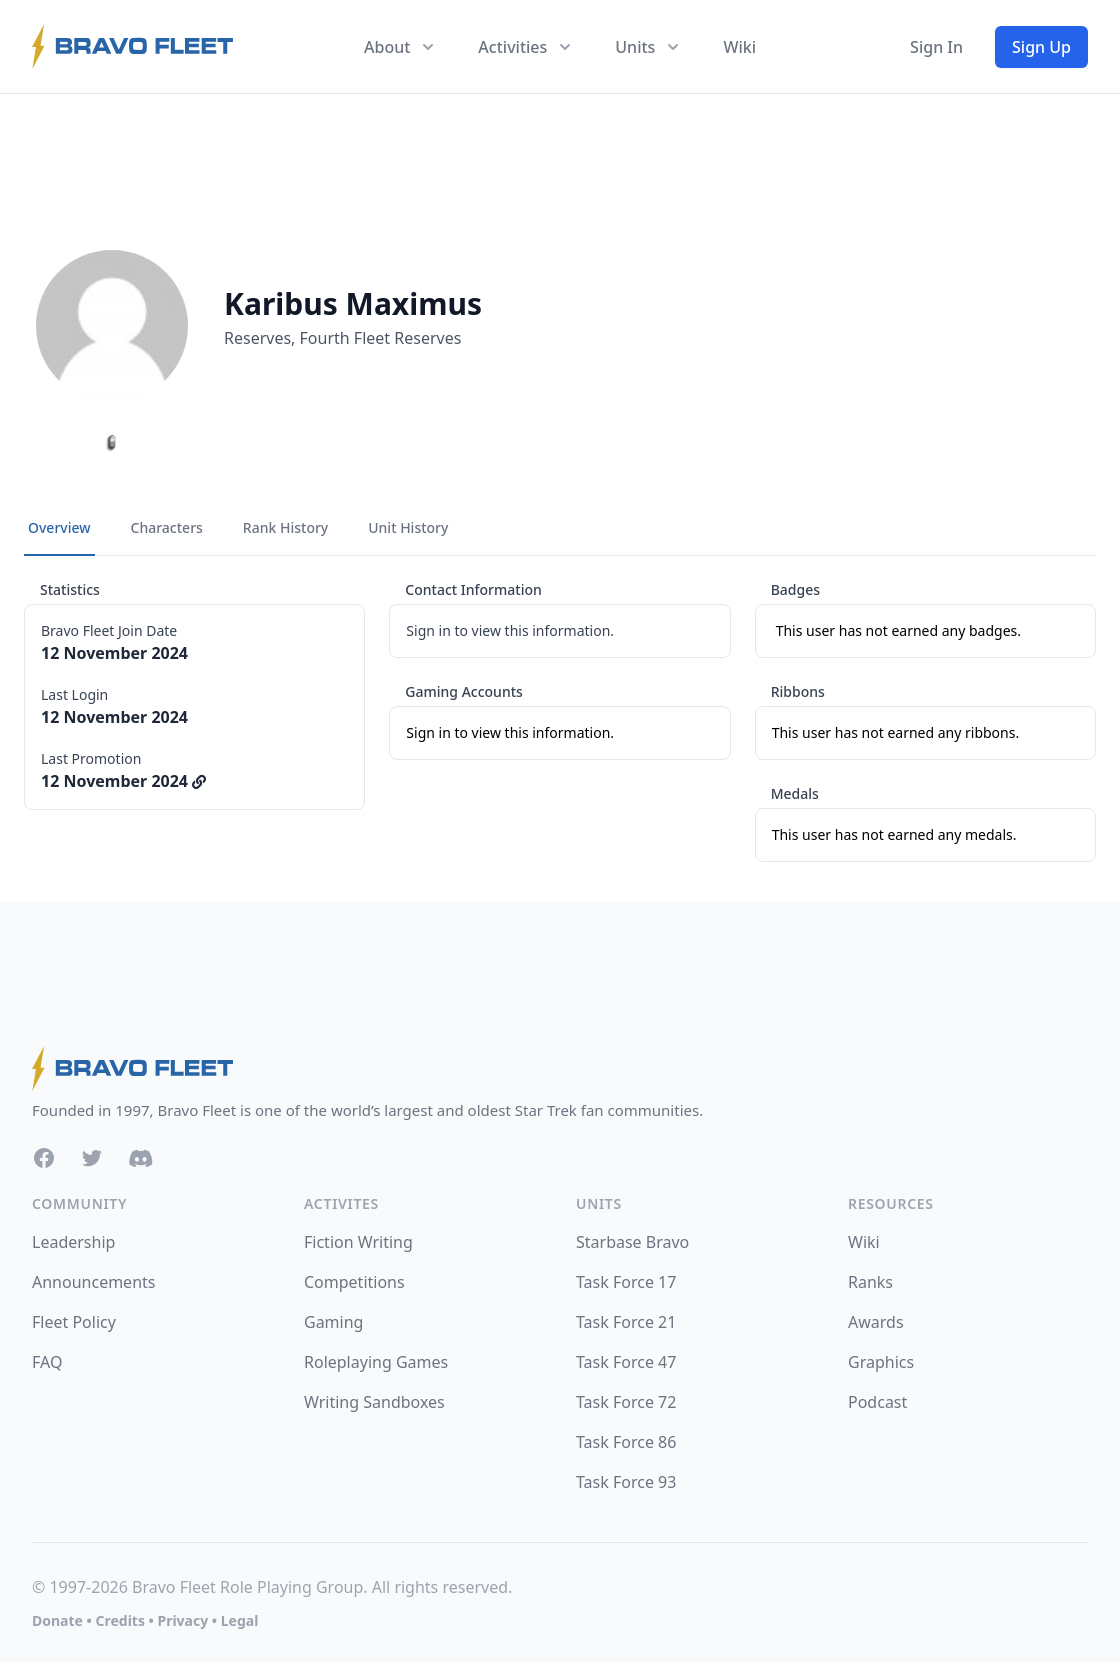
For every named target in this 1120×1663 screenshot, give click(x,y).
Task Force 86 (626, 1442)
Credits (119, 1620)
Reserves (257, 338)
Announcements (93, 1282)
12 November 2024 (123, 781)
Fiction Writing (358, 1242)
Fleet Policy (74, 1322)
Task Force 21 (626, 1322)
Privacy (182, 1620)
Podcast (877, 1402)
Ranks (870, 1282)
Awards (876, 1322)
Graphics (881, 1362)
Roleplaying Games (376, 1362)
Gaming (333, 1322)
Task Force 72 (626, 1402)
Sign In (936, 47)
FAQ (47, 1362)
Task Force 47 (626, 1362)
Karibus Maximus (353, 304)
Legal (240, 1620)
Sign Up (1041, 47)
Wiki (739, 47)
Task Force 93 (626, 1482)
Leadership (73, 1242)
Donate (57, 1620)
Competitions (354, 1282)
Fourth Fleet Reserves (381, 338)
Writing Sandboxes (374, 1402)
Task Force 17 (626, 1282)
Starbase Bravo (632, 1242)
